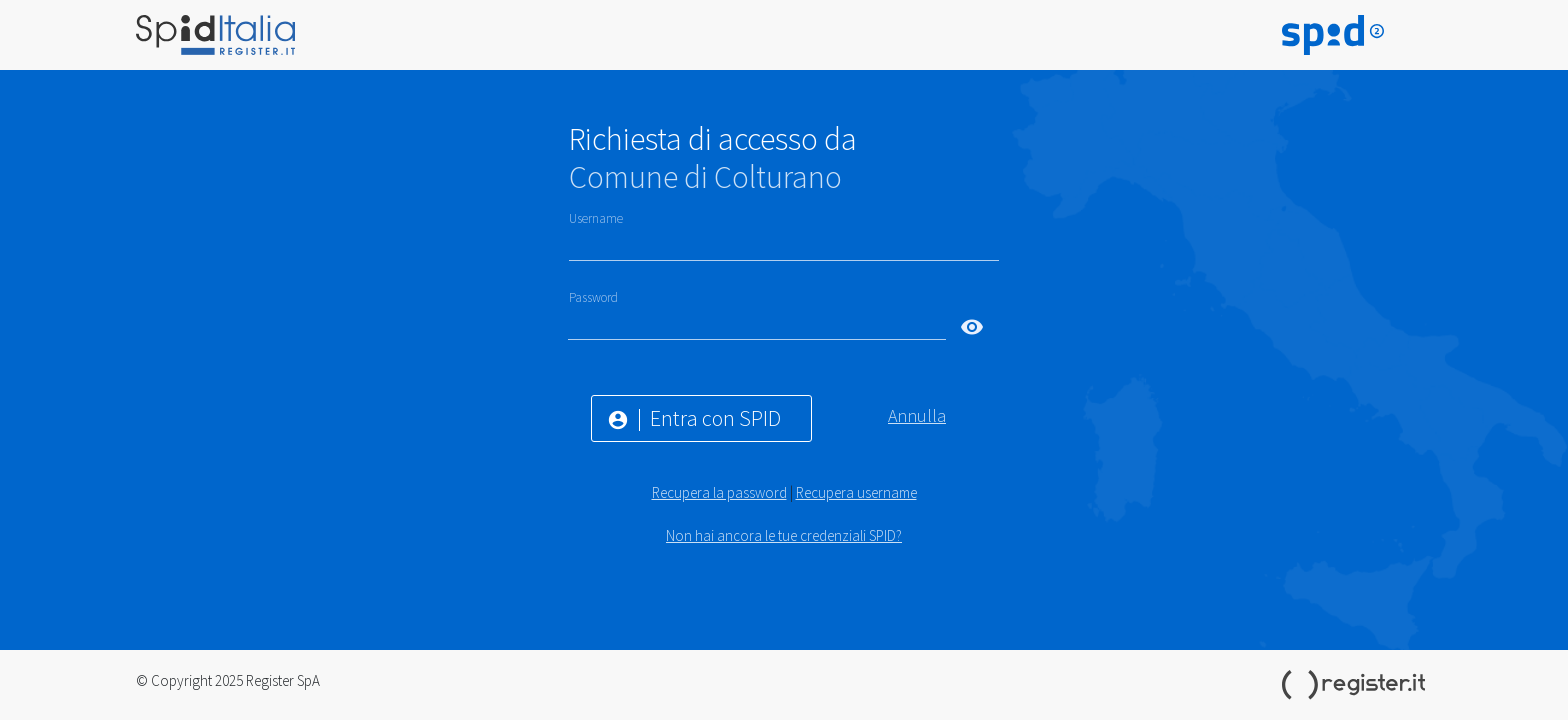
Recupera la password (719, 492)
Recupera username (856, 492)
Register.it (1357, 685)
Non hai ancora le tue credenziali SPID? (784, 535)
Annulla (917, 415)
